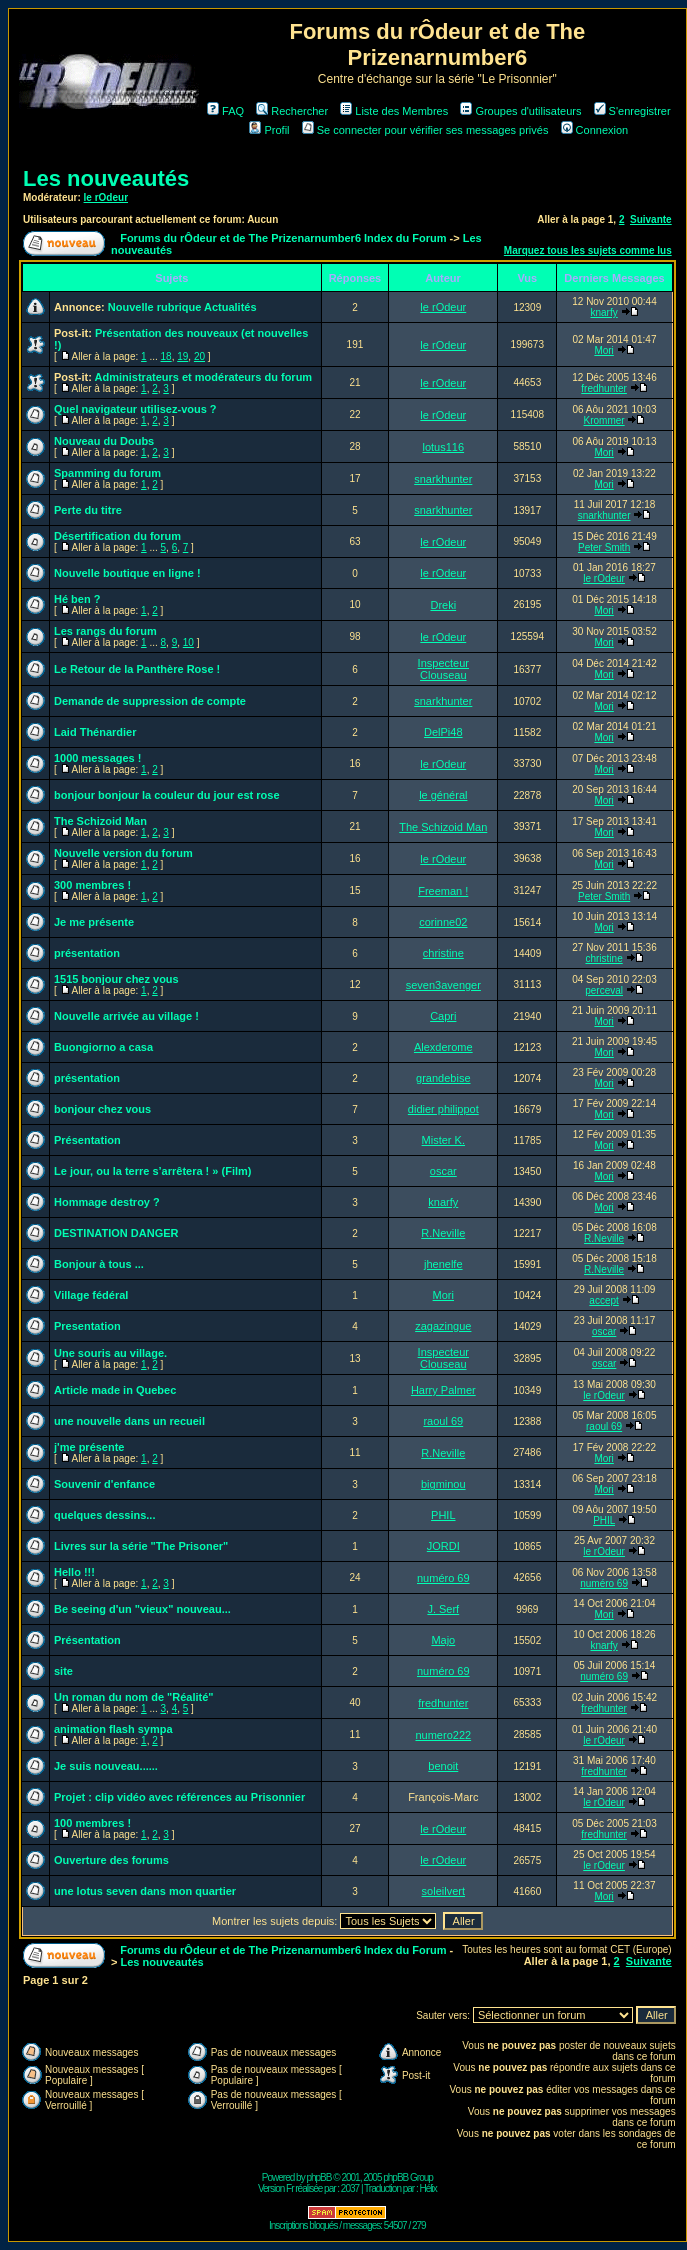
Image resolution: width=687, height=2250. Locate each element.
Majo (443, 1640)
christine (443, 953)
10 (188, 642)
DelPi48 (443, 732)
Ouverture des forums (111, 1860)
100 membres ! (92, 1823)
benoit (443, 1766)
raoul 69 (443, 1421)
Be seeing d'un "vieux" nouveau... (142, 1609)
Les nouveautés (106, 178)
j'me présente (89, 1447)
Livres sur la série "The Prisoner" (141, 1546)
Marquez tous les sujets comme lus (588, 250)
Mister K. (443, 1140)
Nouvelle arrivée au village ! (126, 1016)
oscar (443, 1171)
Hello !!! (74, 1572)
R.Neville (443, 1233)
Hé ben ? (77, 599)
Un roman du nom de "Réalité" (134, 1697)
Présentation (87, 1140)
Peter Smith (604, 547)
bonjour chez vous (102, 1109)
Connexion (595, 130)
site (63, 1671)
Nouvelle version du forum (123, 853)
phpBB (318, 2177)
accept (603, 1300)
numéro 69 (443, 1578)
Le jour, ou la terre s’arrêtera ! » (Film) (152, 1171)
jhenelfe (443, 1264)
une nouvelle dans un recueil (129, 1421)
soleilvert (443, 1891)
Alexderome (443, 1047)
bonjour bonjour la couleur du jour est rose (167, 795)
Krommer (604, 420)
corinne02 (443, 922)
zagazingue (443, 1326)
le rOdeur (106, 197)
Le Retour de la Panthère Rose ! (137, 669)
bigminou (443, 1484)
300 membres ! (92, 885)
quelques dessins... (104, 1515)
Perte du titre (88, 510)
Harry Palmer (443, 1390)
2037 (350, 2188)
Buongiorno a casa (103, 1047)
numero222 (443, 1735)
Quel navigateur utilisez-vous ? (135, 409)
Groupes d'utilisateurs (520, 111)
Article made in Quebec (115, 1390)
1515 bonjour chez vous (116, 979)
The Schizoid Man (100, 821)
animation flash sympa (113, 1729)
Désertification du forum (117, 536)
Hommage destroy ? (107, 1202)
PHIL (443, 1515)
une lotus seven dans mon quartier (145, 1891)
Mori (603, 350)
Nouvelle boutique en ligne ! (127, 573)
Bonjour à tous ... (99, 1264)
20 (199, 356)
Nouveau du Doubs (104, 441)
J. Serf (443, 1609)
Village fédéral (91, 1295)
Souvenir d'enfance (104, 1484)
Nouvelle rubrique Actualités (182, 307)
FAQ (225, 111)
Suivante (651, 219)
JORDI (443, 1546)
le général (443, 795)
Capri (443, 1016)
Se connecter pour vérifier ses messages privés (425, 130)
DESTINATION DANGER (116, 1233)
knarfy (603, 312)
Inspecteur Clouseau (443, 669)
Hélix (428, 2188)
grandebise (443, 1078)
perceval (604, 990)
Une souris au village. (110, 1353)
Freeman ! (443, 891)
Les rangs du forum (105, 631)
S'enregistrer (632, 111)
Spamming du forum (107, 473)
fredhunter (604, 388)
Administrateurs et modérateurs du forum (204, 377)
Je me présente (94, 922)
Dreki (443, 605)
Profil (269, 130)
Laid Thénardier (95, 732)
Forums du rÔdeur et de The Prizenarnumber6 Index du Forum (283, 238)
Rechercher (292, 111)
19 (182, 356)
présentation (87, 953)
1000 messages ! (97, 758)
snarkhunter (443, 479)
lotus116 (444, 447)
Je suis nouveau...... (106, 1766)
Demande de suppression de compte (150, 701)
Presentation (87, 1326)
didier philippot (443, 1109)
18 (166, 356)
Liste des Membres (394, 111)
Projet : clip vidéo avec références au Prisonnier (179, 1797)
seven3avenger (443, 985)
